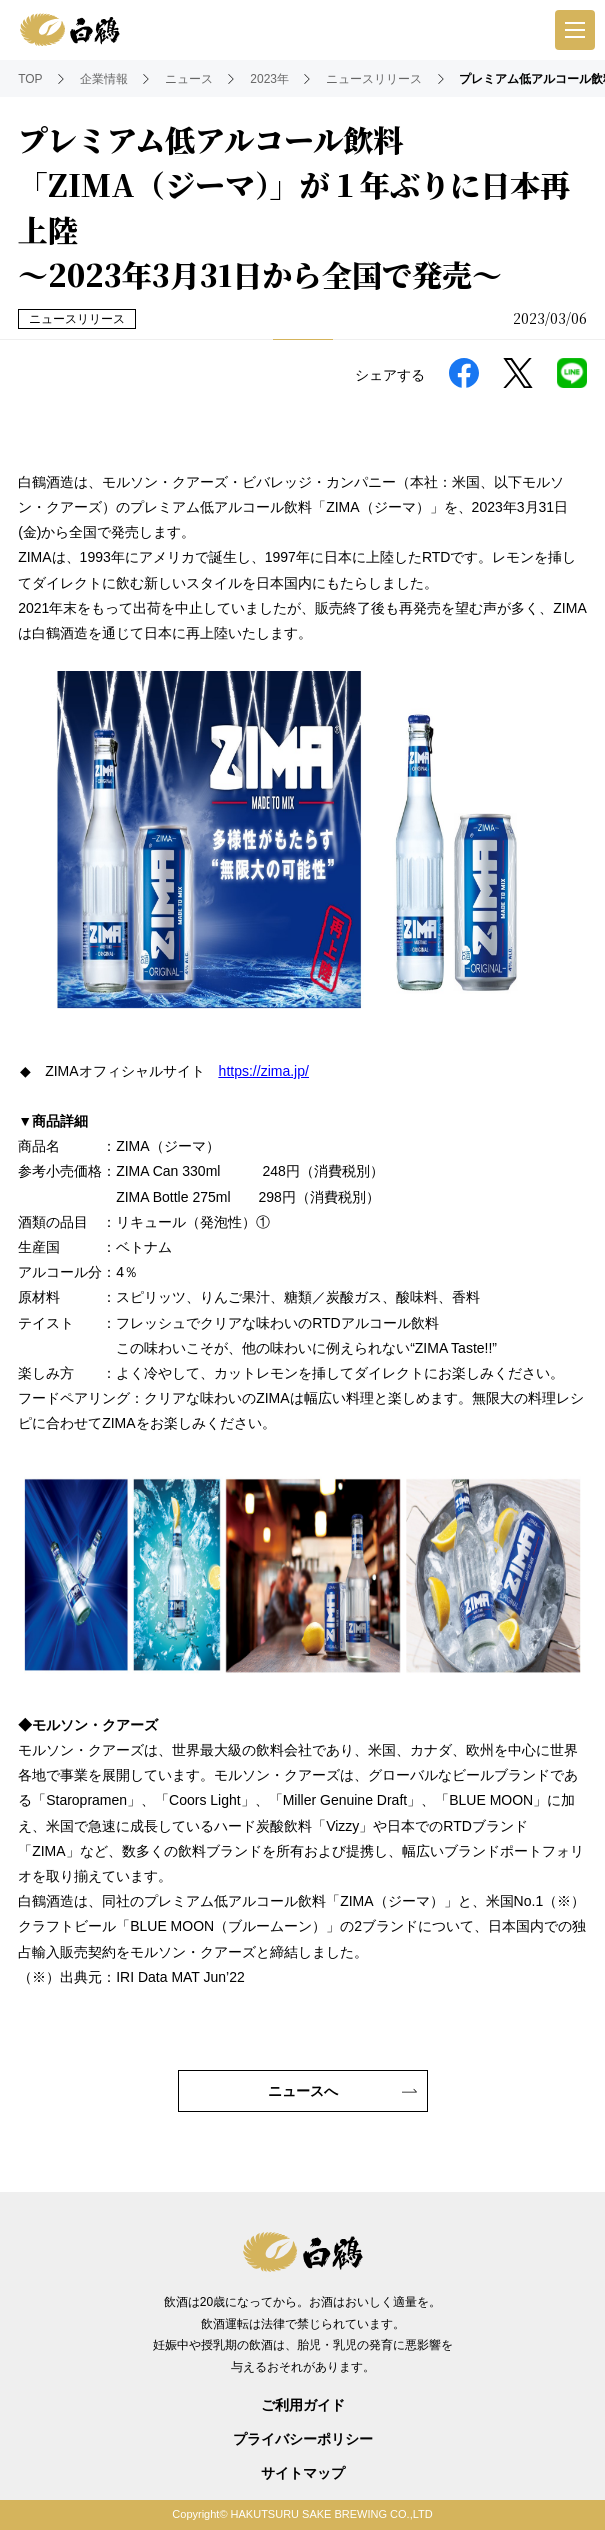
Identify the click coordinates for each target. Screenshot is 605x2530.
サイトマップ (303, 2473)
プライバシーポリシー (303, 2439)
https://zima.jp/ (264, 1071)
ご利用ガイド (303, 2405)
